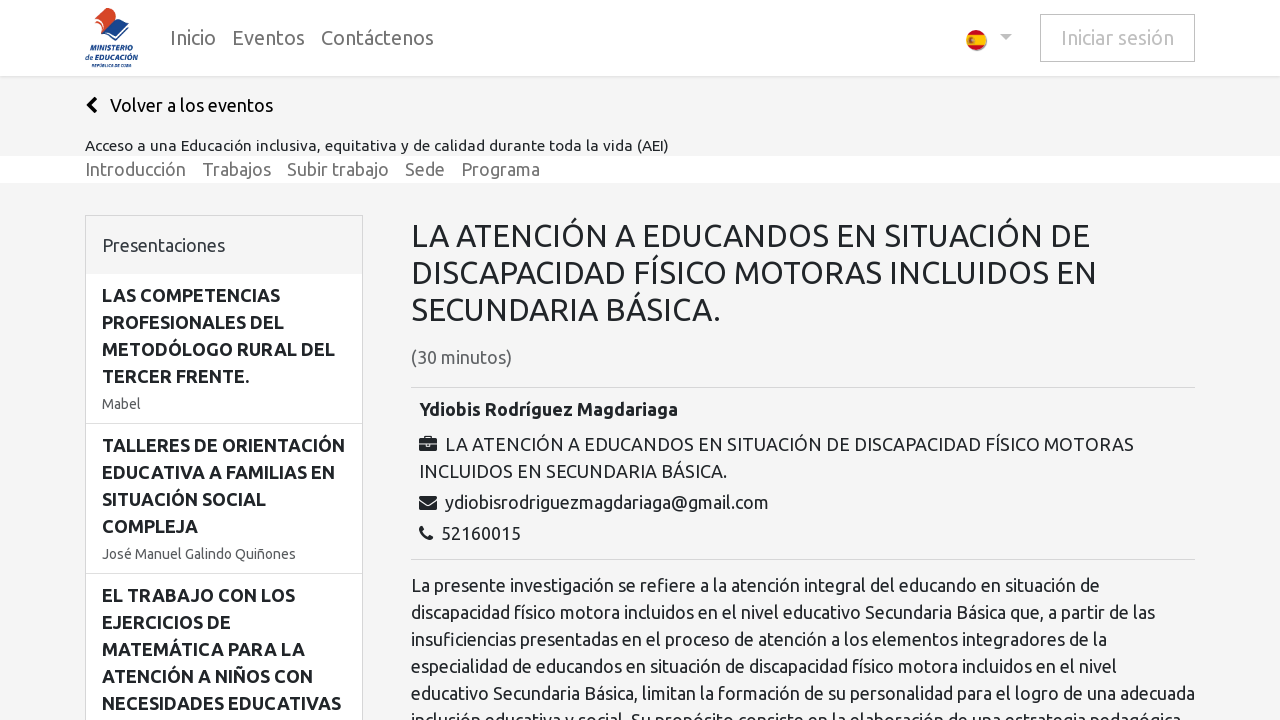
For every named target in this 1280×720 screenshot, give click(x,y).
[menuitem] (193, 38)
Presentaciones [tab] (163, 245)
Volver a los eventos (179, 105)
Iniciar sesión (1117, 37)
